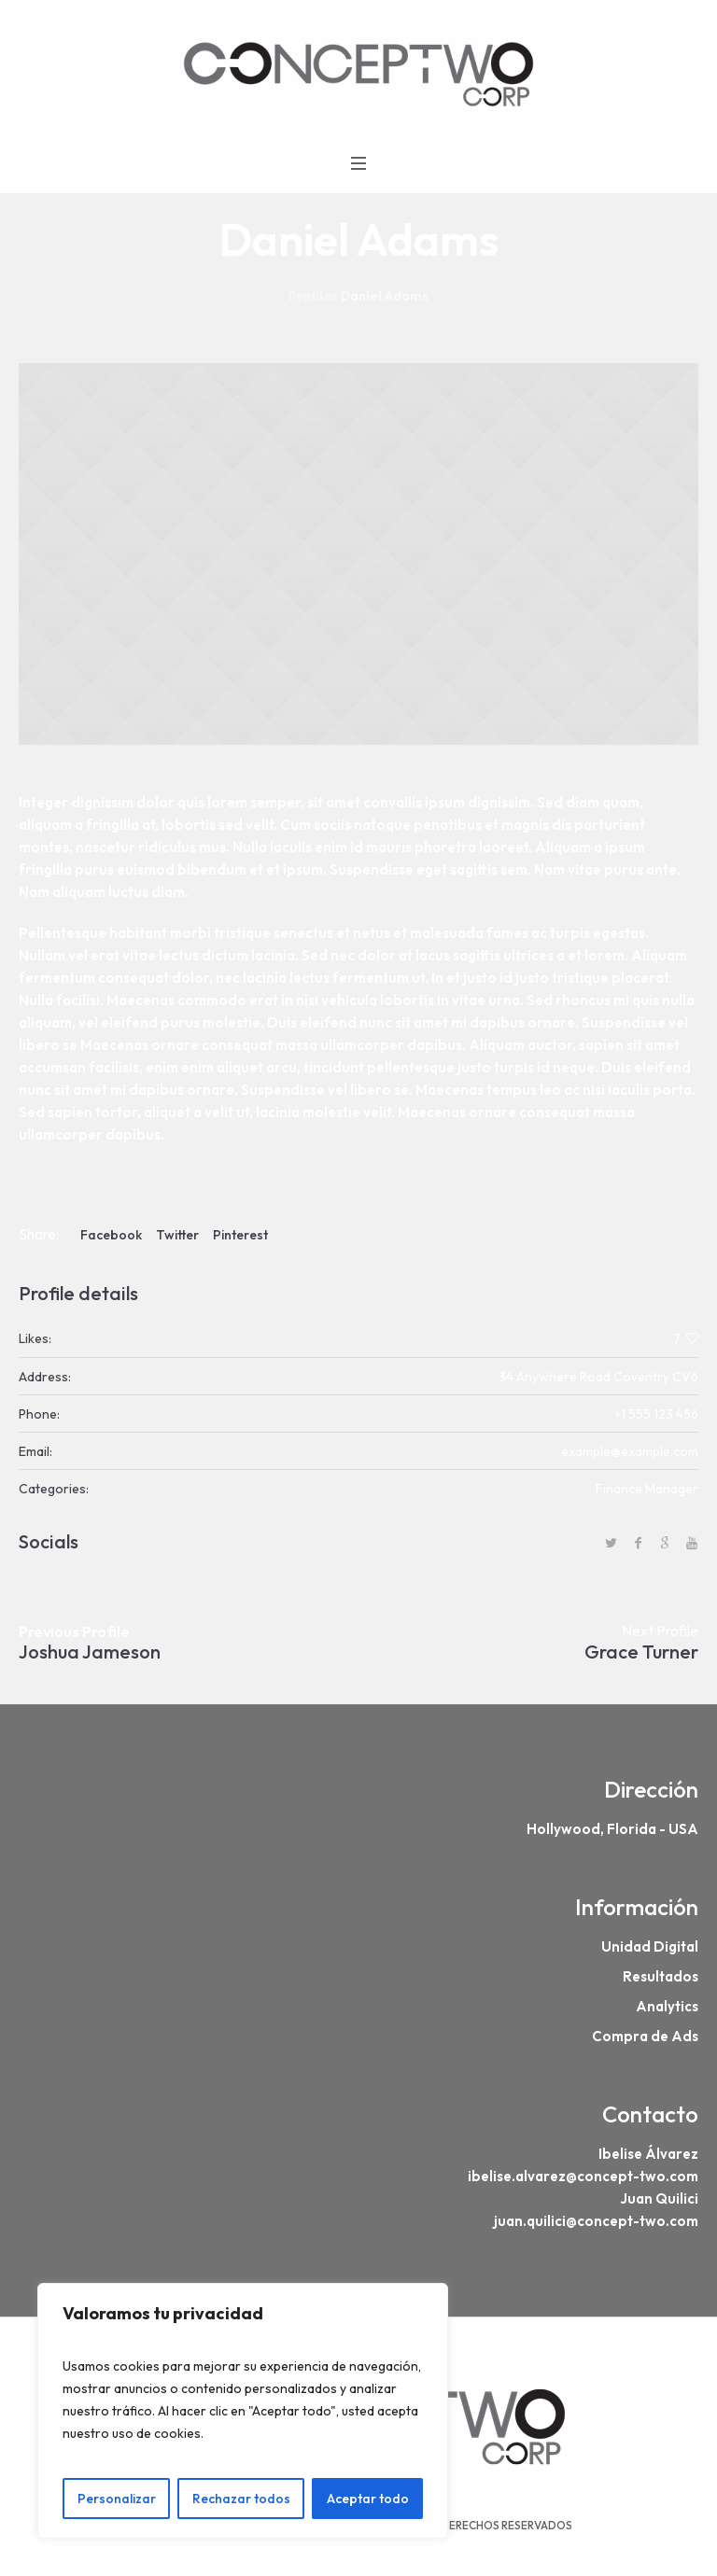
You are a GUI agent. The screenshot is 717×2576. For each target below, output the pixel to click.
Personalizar (116, 2498)
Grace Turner (641, 1651)
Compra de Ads (645, 2036)
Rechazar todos (241, 2498)
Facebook (111, 1234)
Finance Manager (647, 1488)
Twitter (177, 1234)
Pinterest (240, 1234)
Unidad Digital (649, 1946)
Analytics (667, 2006)
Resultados (660, 1976)
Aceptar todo (368, 2498)
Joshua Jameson (90, 1651)
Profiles (313, 295)
